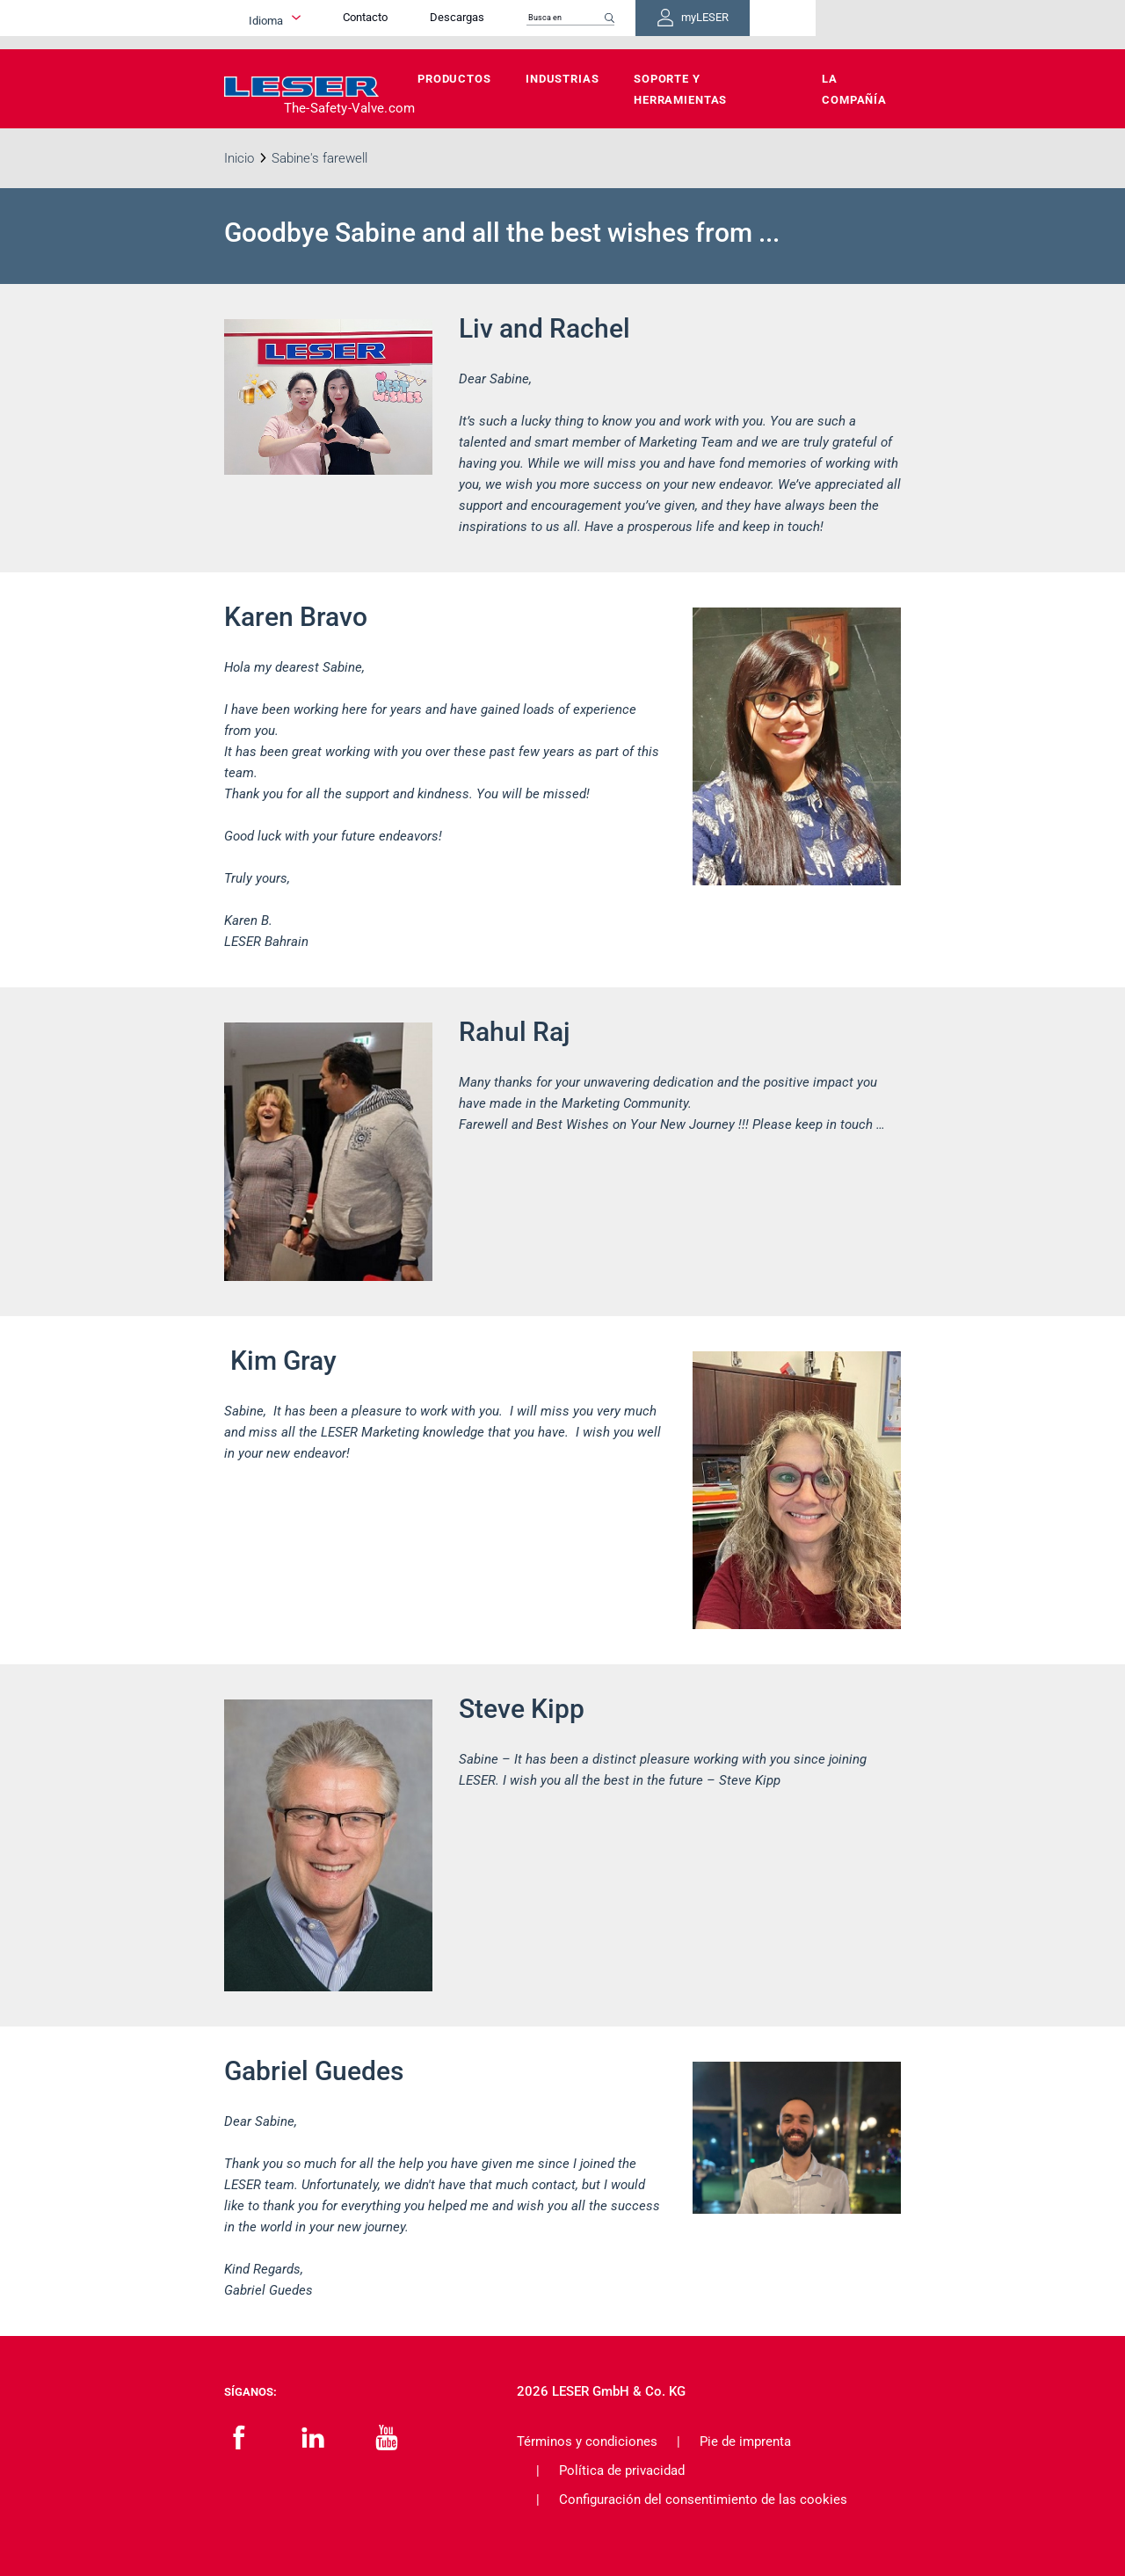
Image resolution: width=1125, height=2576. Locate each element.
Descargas (574, 24)
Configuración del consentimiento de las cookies (703, 2499)
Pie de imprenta (745, 2441)
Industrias (562, 78)
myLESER (844, 24)
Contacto (482, 24)
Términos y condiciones (587, 2441)
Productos (454, 78)
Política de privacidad (622, 2470)
